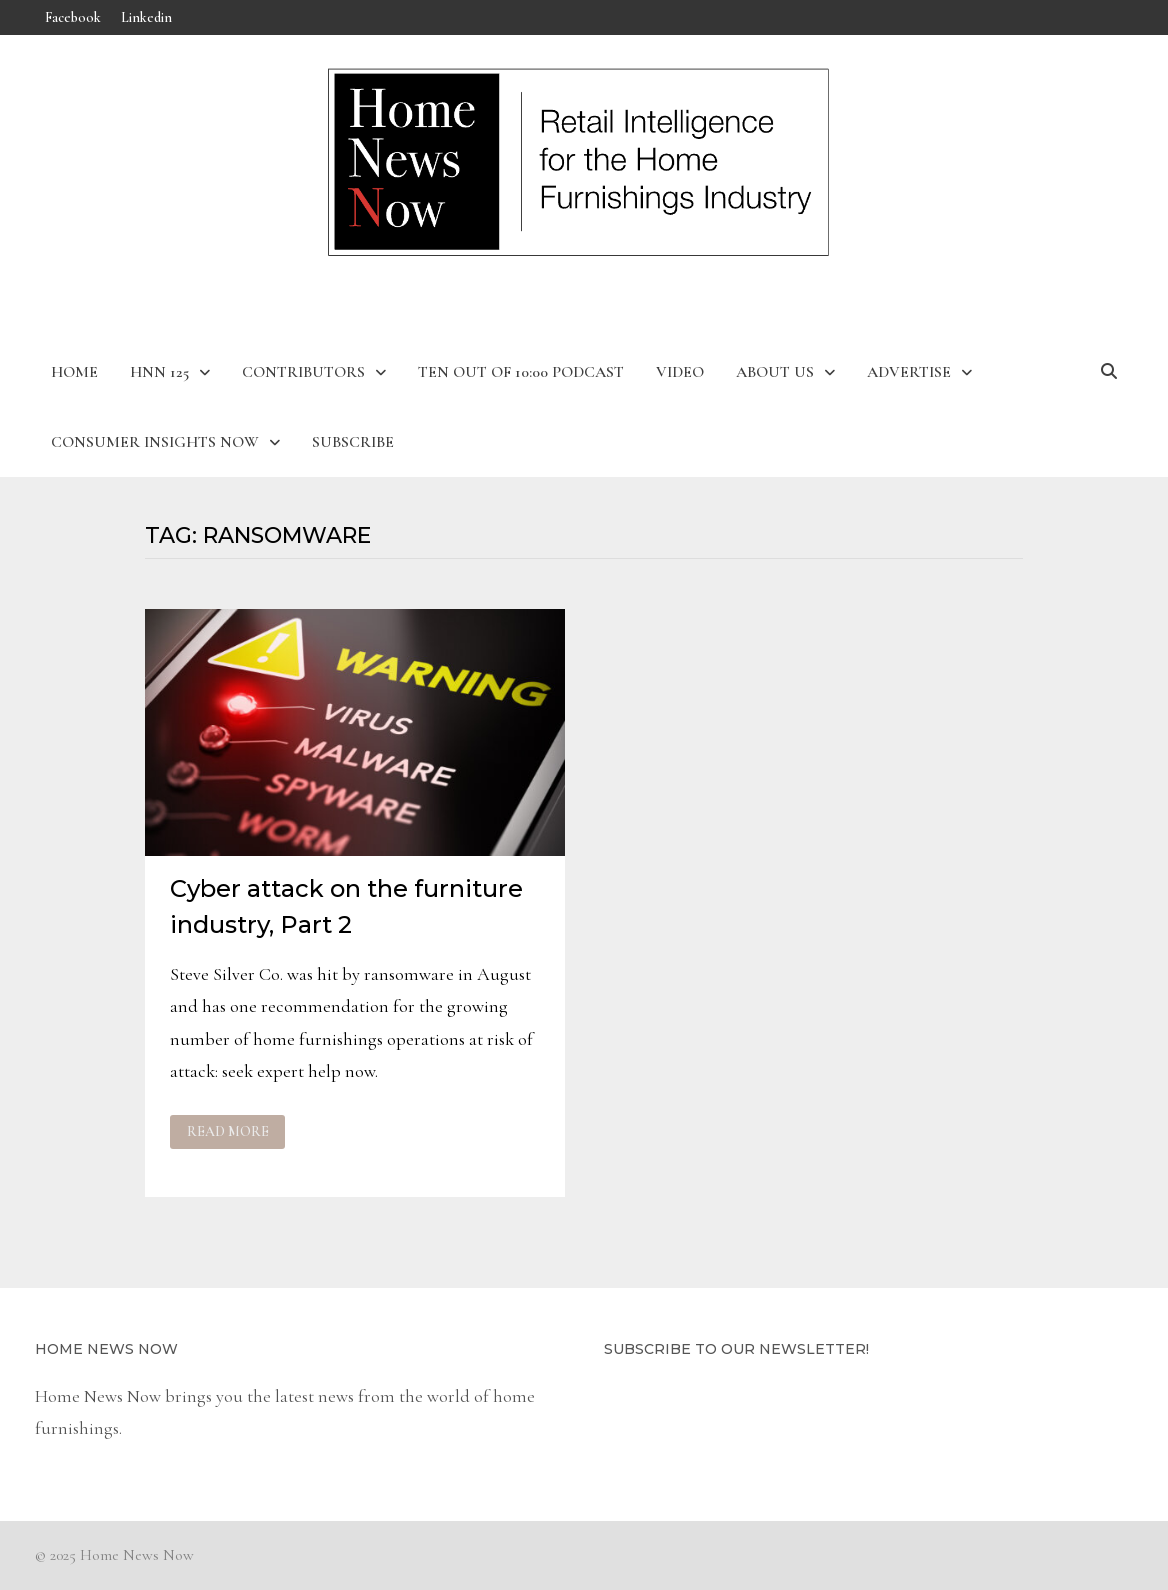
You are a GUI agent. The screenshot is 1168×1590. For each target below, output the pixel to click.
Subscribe (353, 442)
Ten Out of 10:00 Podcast (521, 372)
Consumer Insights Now (155, 442)
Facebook (73, 17)
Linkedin (146, 17)
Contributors (303, 372)
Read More (227, 1132)
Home (74, 372)
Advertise (909, 372)
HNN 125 (159, 372)
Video (680, 372)
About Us (775, 372)
